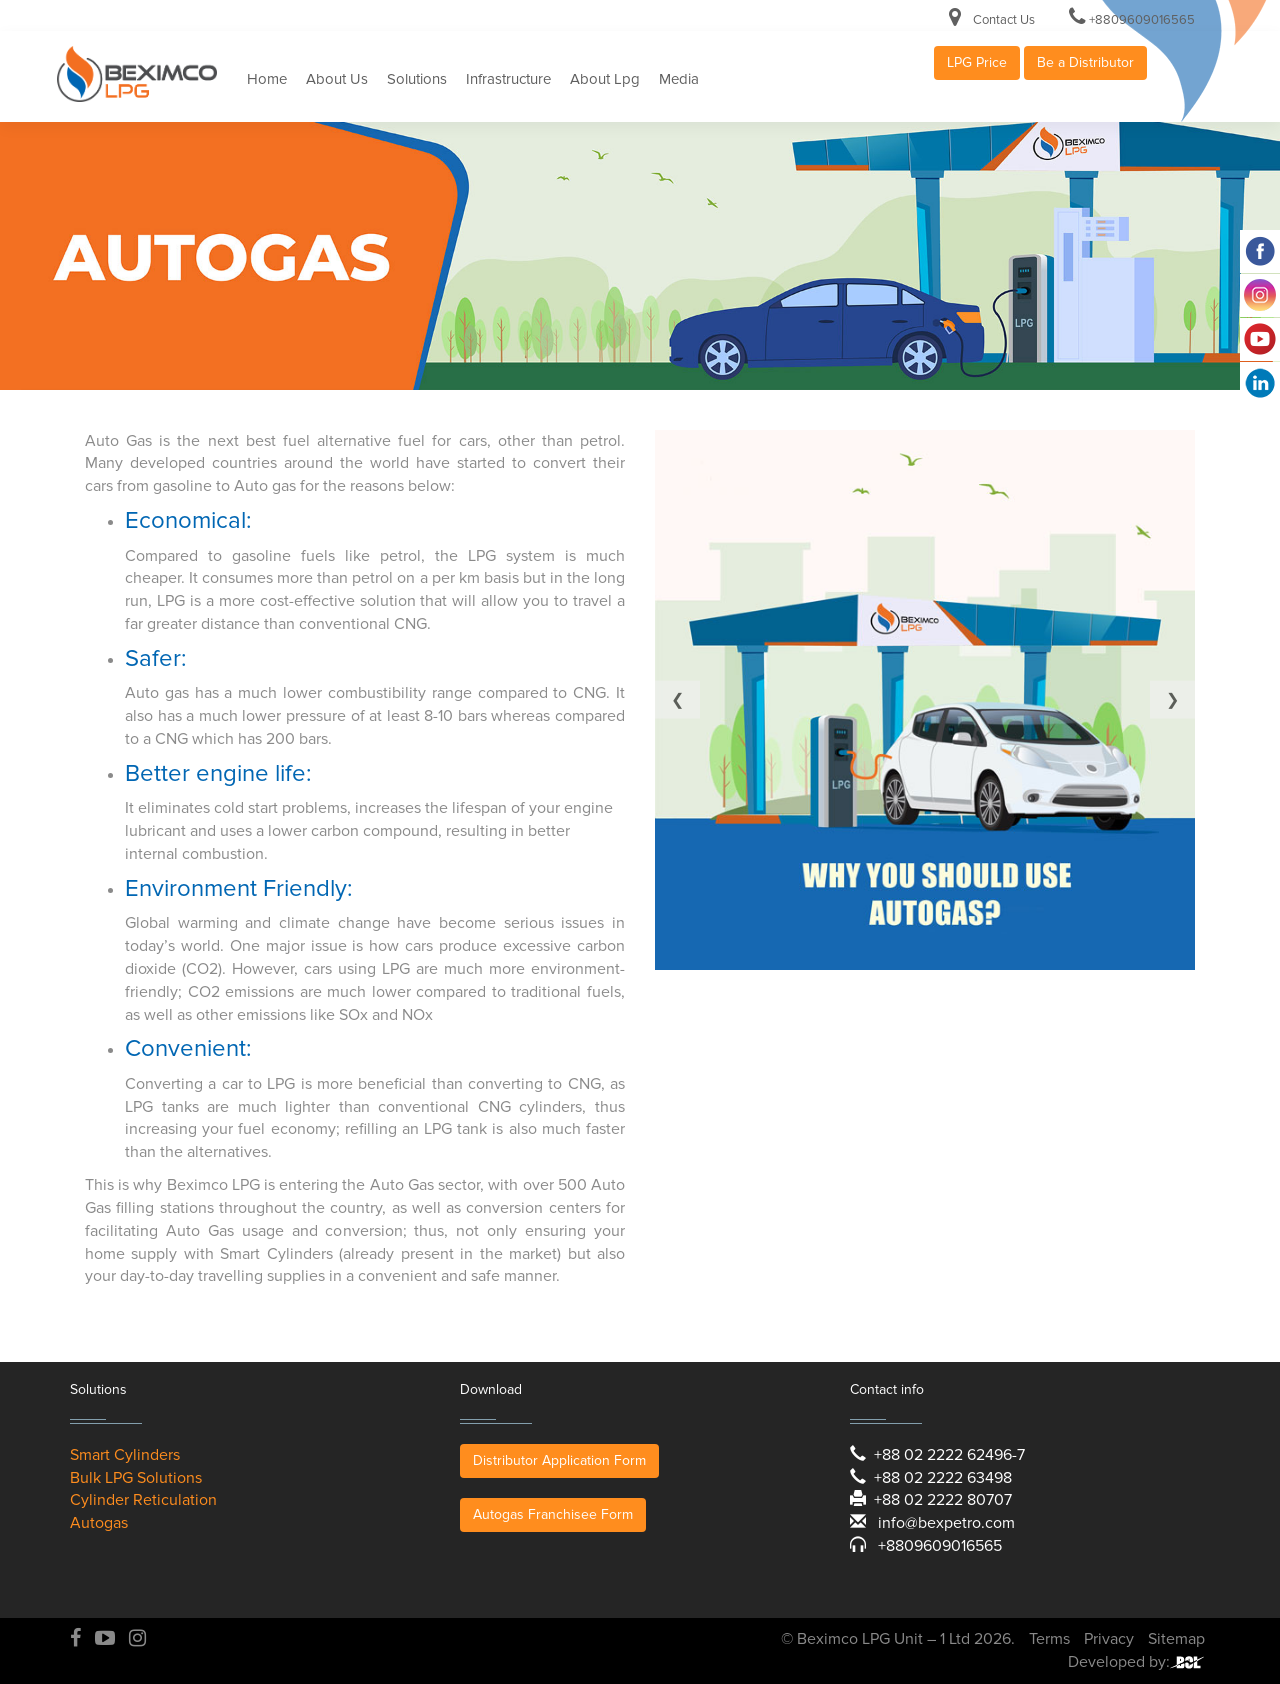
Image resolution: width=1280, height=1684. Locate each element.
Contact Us (1004, 20)
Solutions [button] (417, 79)
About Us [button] (337, 79)
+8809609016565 (1142, 20)
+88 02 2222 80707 (943, 1500)
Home (267, 79)
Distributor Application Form (559, 1460)
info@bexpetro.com (946, 1523)
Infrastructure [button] (508, 79)
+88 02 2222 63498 (943, 1478)
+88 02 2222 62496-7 (949, 1455)
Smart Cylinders (125, 1455)
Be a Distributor (1085, 62)
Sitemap (1176, 1639)
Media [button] (679, 79)
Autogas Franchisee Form (553, 1514)
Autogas (99, 1523)
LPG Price (977, 62)
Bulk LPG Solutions (136, 1478)
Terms (1049, 1639)
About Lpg (605, 79)
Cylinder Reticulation (143, 1500)
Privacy (1109, 1639)
